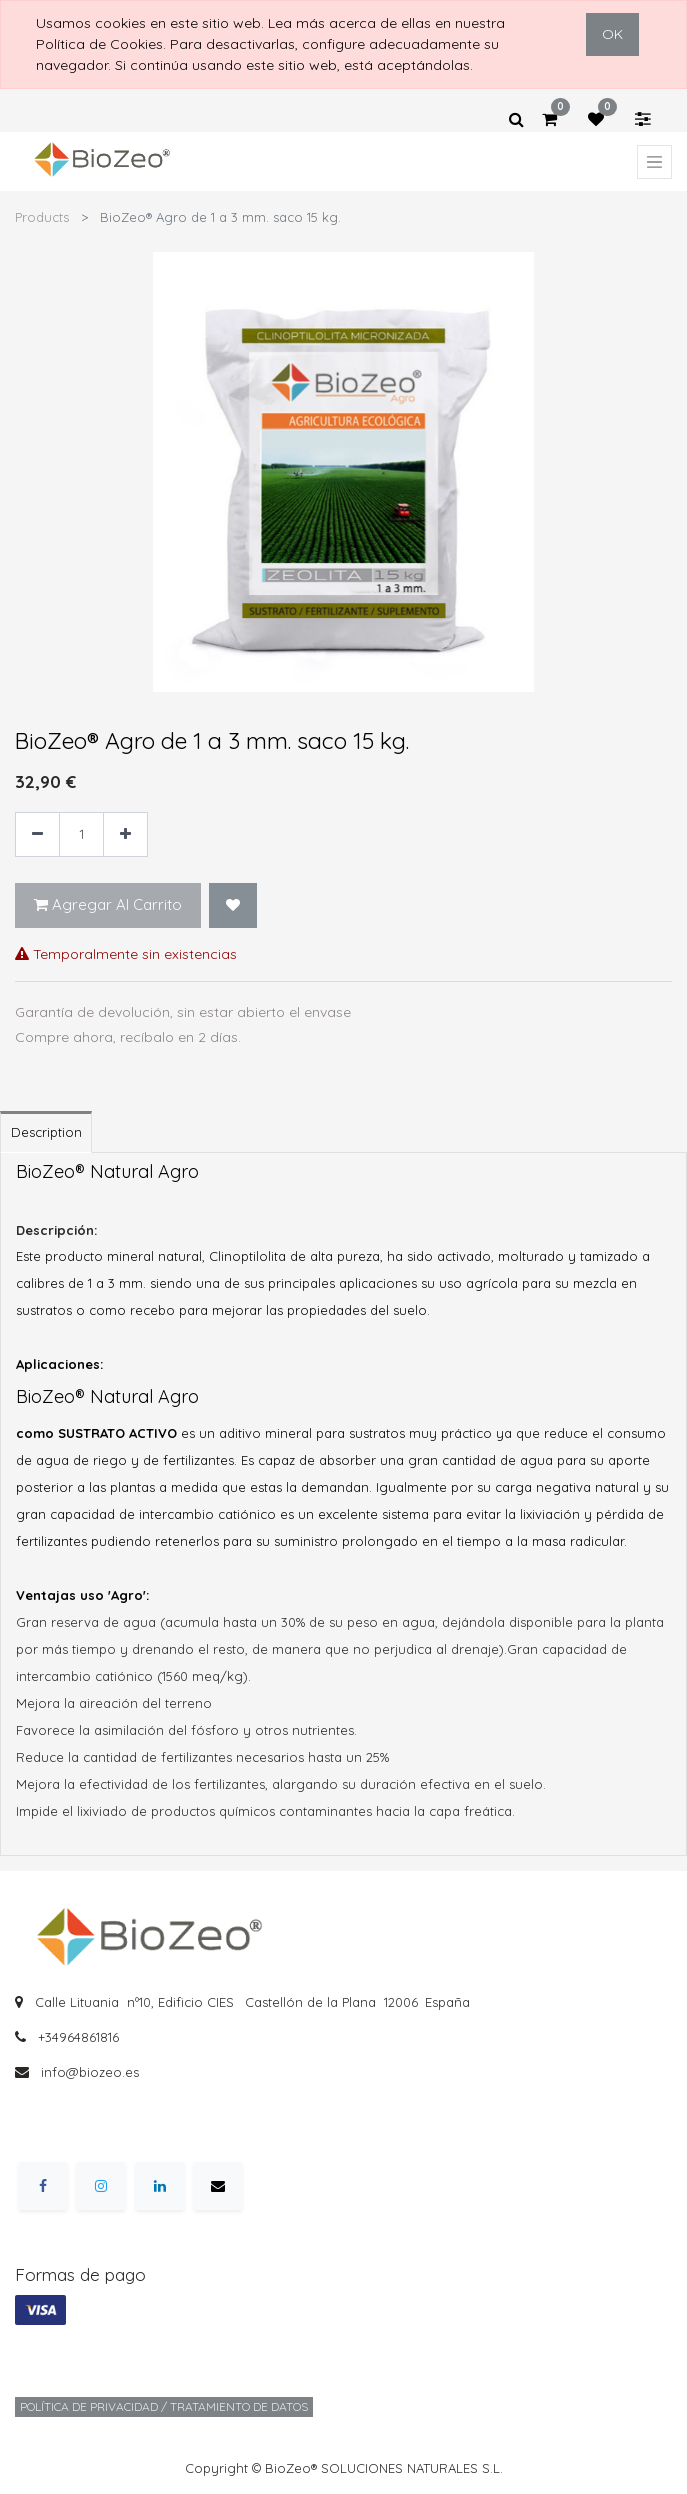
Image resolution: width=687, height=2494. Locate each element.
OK (612, 34)
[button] (233, 905)
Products (42, 217)
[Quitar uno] (37, 834)
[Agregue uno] (125, 834)
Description (46, 1132)
